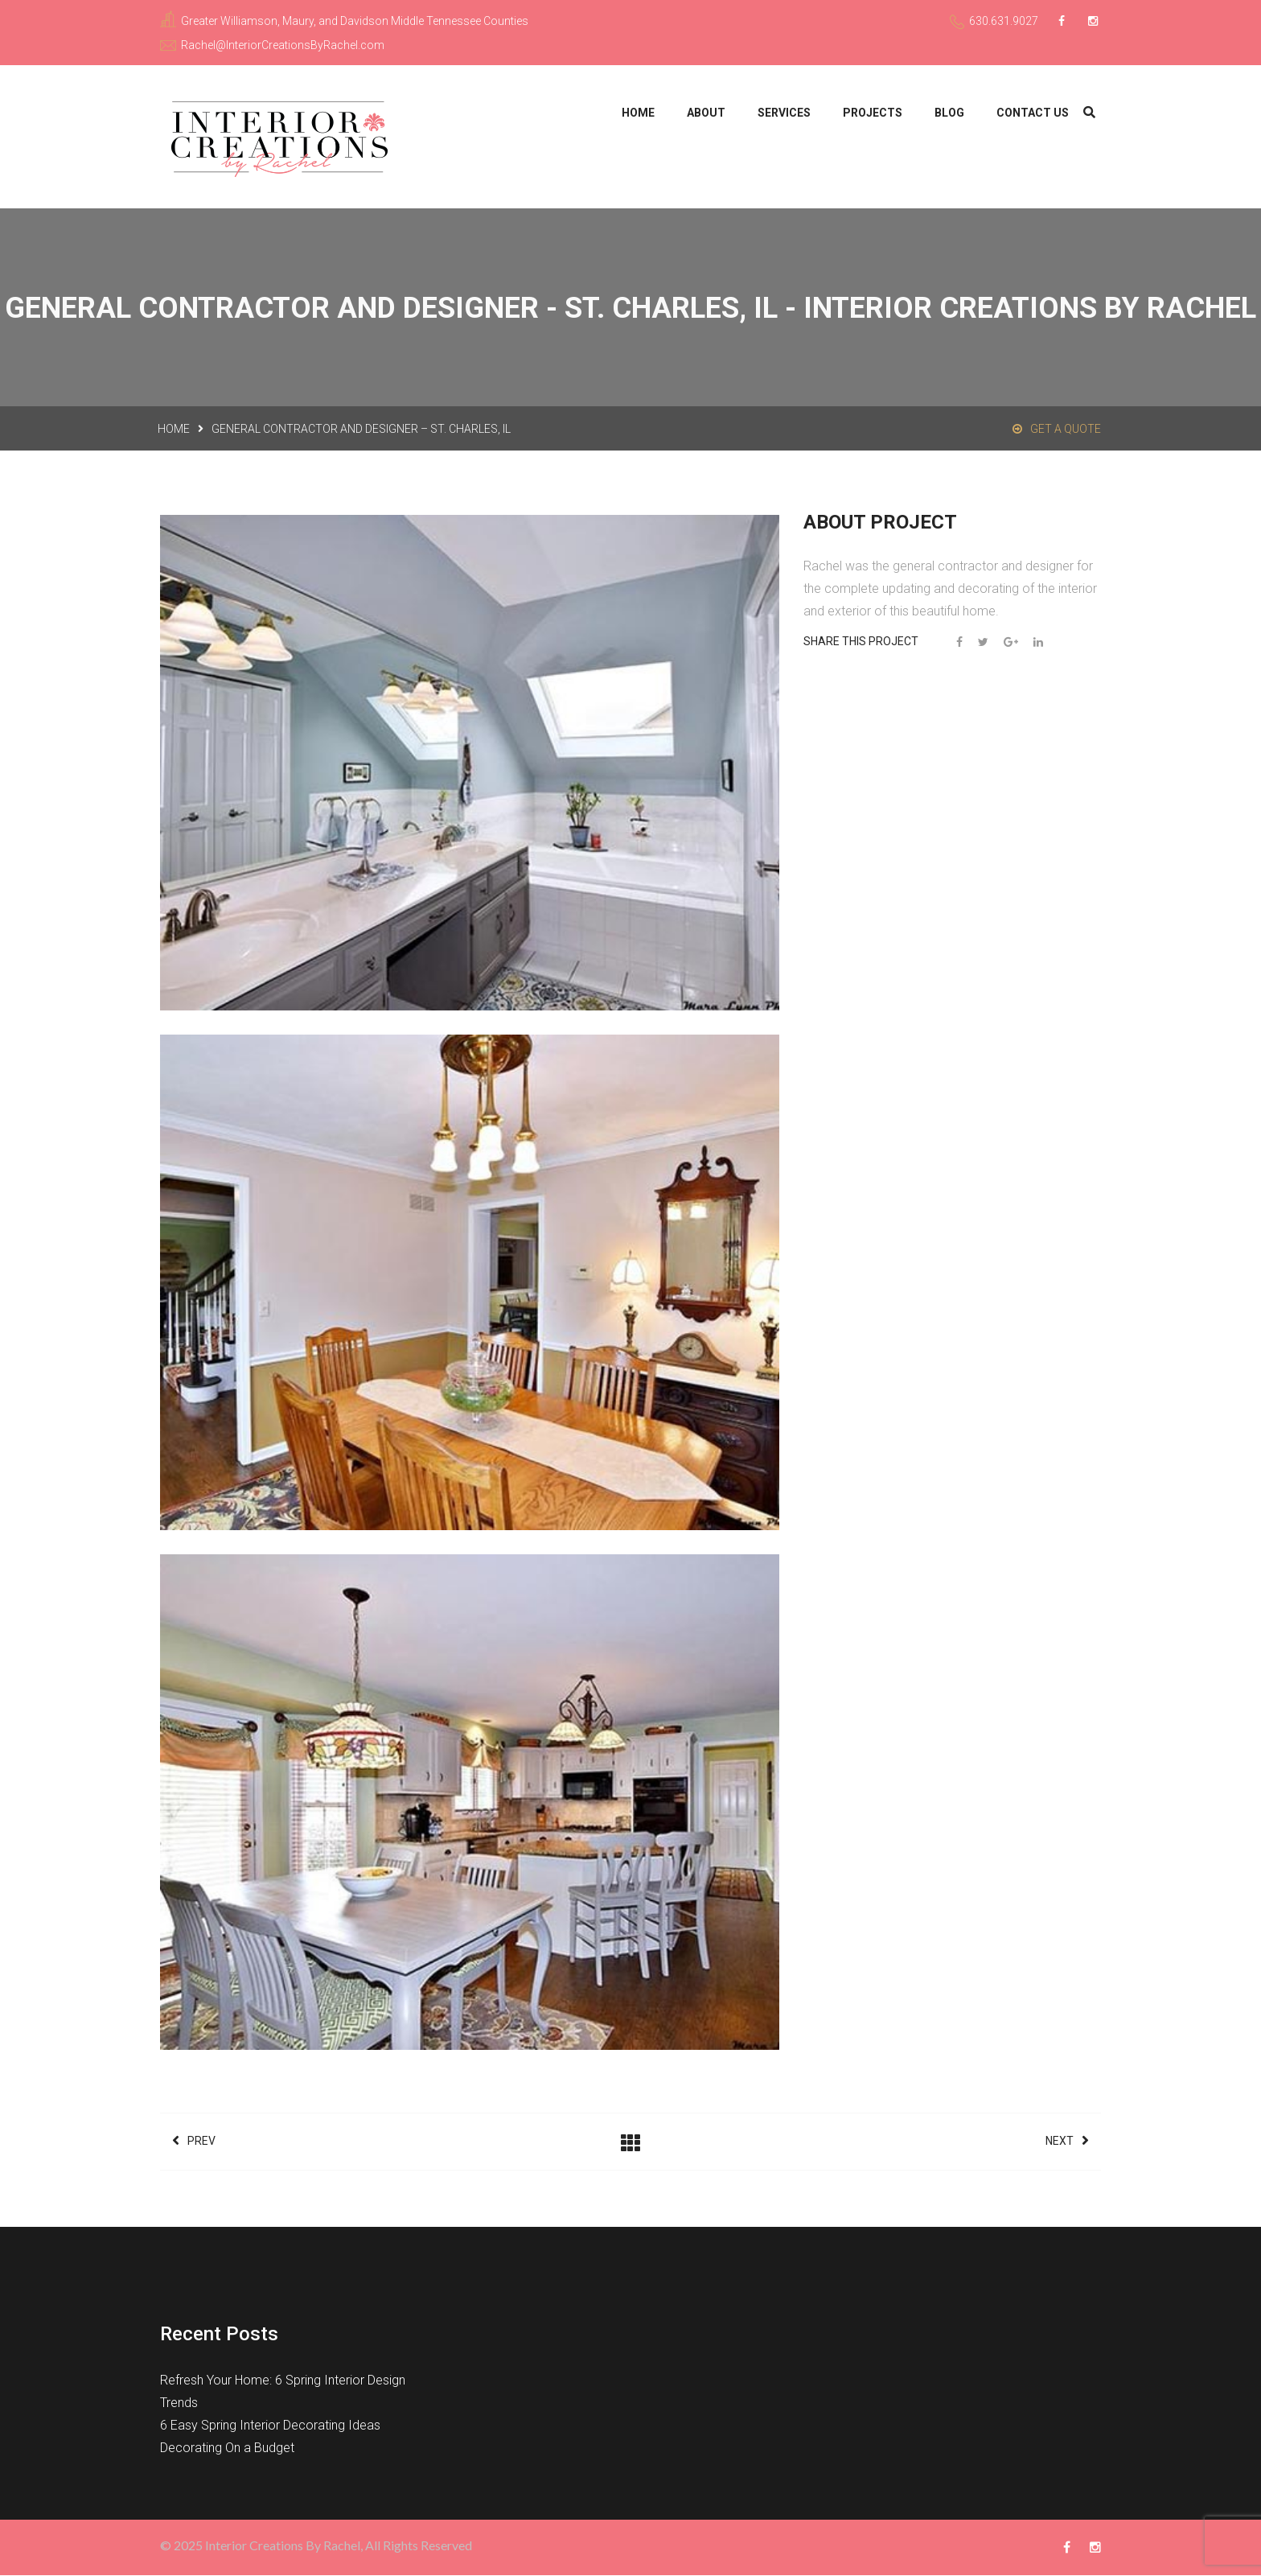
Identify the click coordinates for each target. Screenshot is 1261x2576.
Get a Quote (1056, 430)
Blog (949, 112)
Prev (194, 2142)
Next (1067, 2142)
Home (638, 112)
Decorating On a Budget (227, 2448)
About (706, 112)
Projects (872, 112)
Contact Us (1032, 112)
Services (784, 112)
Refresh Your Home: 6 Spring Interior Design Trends (282, 2392)
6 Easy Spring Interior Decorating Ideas (270, 2426)
